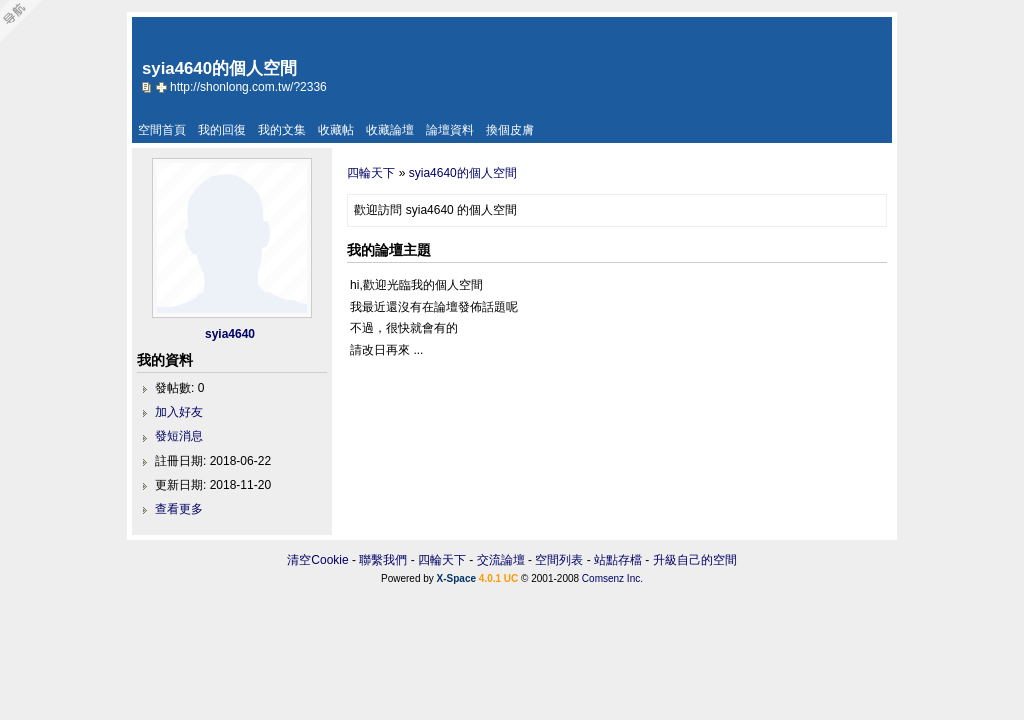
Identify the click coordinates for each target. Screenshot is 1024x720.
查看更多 (179, 509)
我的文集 (282, 130)
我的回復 (222, 130)
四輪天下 (371, 173)
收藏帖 (336, 130)
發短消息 (179, 436)
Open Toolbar (25, 21)
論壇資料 (450, 130)
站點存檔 (618, 560)
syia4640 (230, 334)
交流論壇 (501, 560)
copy (149, 87)
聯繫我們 (383, 560)
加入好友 (179, 412)
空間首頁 (162, 130)
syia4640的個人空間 (463, 173)
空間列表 (559, 560)
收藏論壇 (390, 130)
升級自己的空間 (695, 560)
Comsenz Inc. (612, 578)
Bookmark (163, 87)
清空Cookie (317, 560)
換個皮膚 (510, 130)
